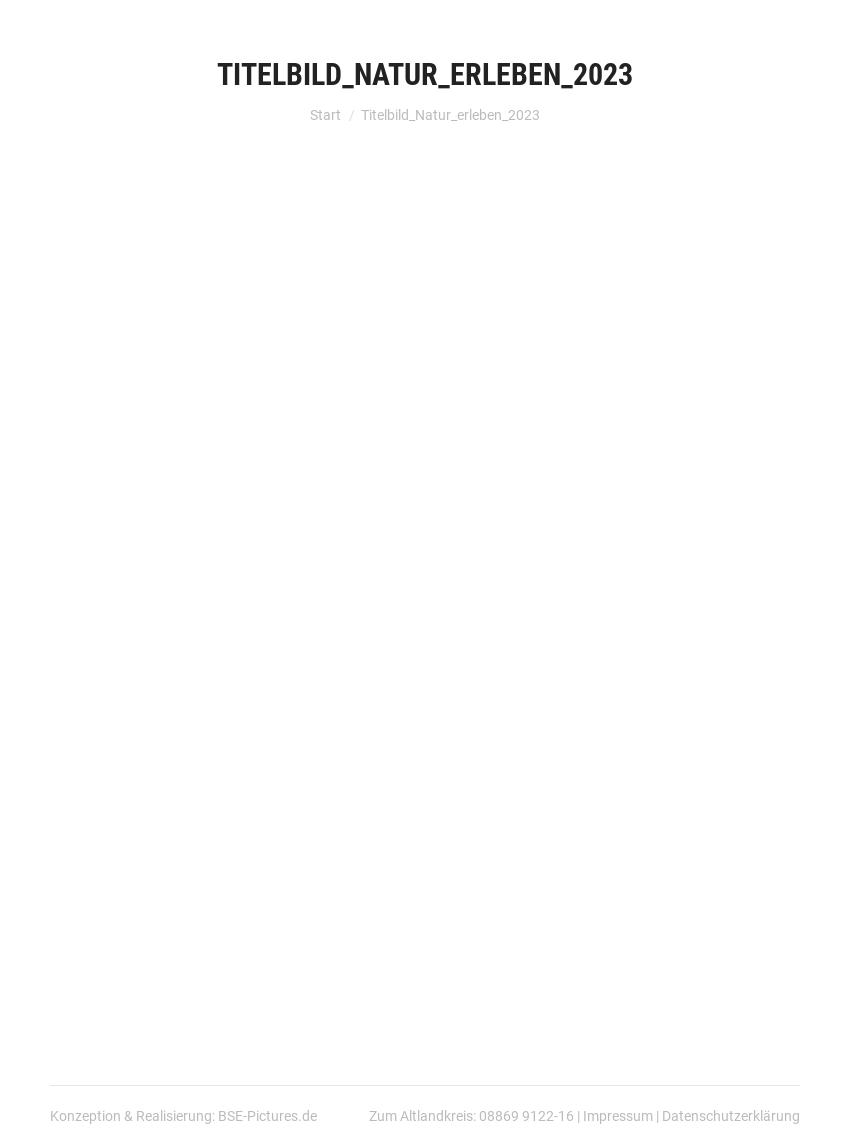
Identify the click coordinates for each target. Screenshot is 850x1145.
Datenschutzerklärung (731, 1116)
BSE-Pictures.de (267, 1116)
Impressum (618, 1116)
